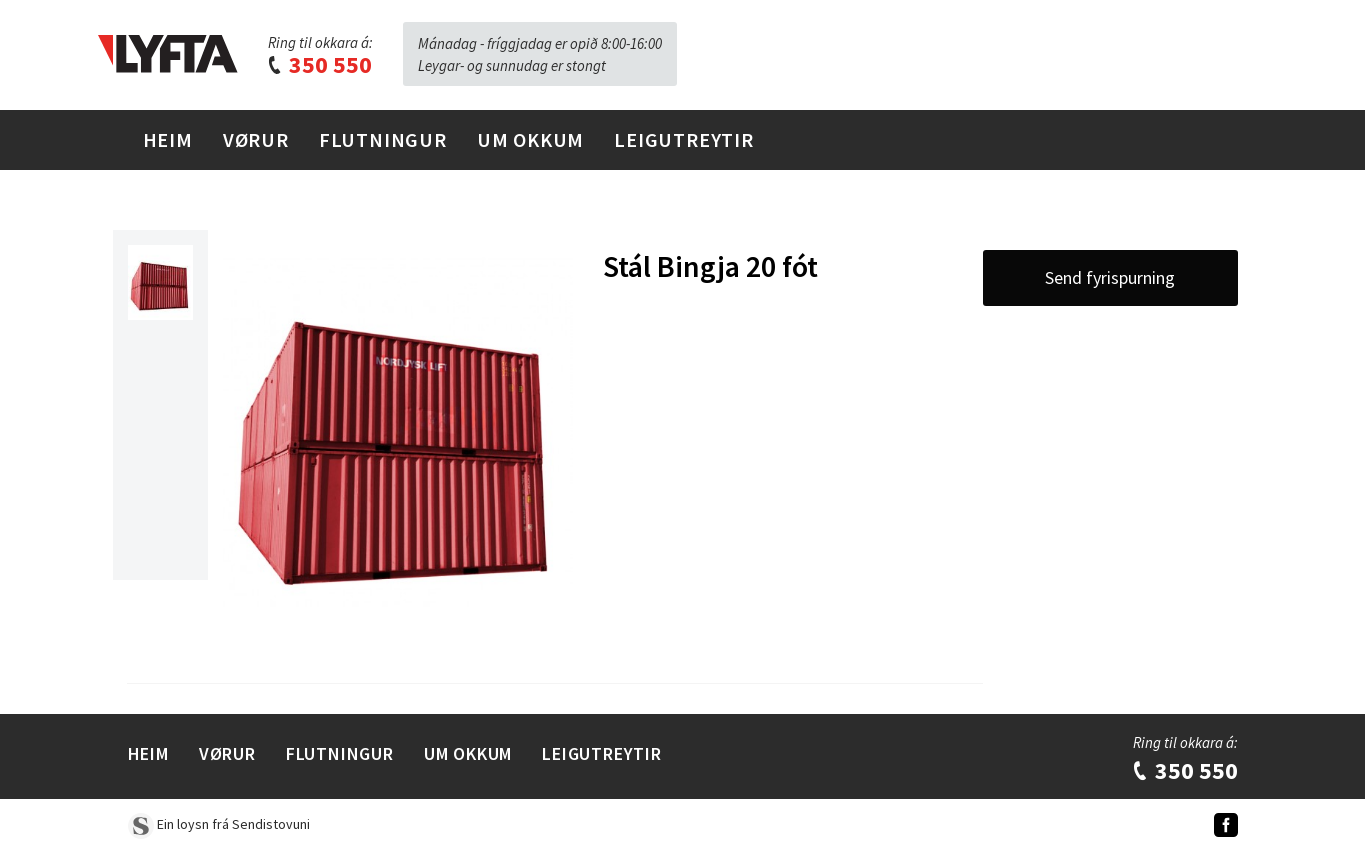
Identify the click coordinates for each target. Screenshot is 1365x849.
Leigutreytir (684, 139)
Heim (168, 139)
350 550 (319, 64)
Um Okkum (530, 139)
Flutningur (383, 139)
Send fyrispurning (1110, 277)
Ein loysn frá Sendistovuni (219, 824)
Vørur (256, 139)
